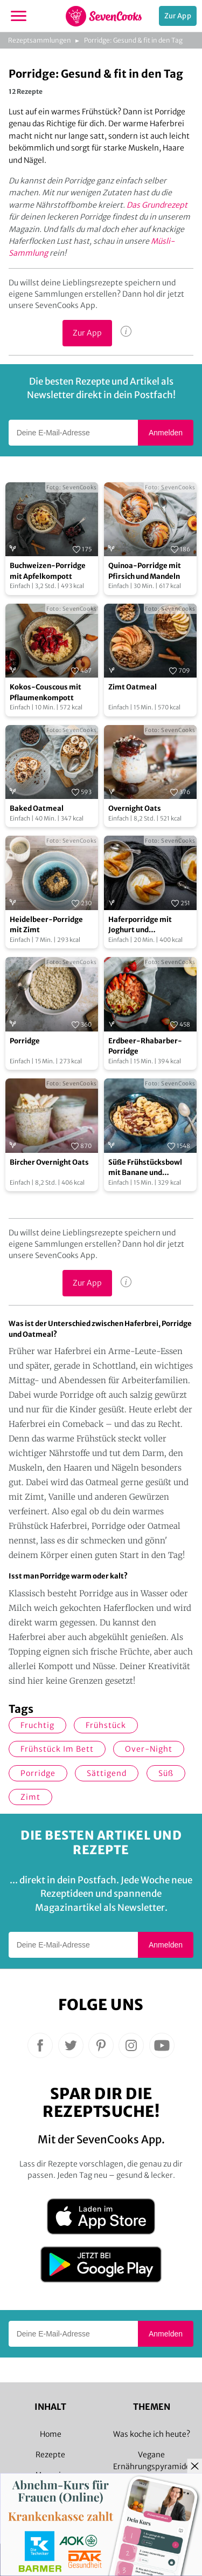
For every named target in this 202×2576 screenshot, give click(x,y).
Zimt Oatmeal (132, 687)
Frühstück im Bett (57, 1749)
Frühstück (106, 1725)
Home (50, 2434)
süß (165, 1773)
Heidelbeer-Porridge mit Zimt (46, 925)
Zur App (177, 16)
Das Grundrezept (157, 205)
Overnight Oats (134, 808)
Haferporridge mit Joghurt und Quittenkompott (140, 925)
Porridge (25, 1041)
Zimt (30, 1797)
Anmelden (166, 432)
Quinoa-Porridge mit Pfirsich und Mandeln (144, 571)
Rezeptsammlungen (39, 40)
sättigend (107, 1773)
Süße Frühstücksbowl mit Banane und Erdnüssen (145, 1168)
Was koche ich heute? (151, 2434)
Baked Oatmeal (37, 808)
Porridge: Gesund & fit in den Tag (133, 40)
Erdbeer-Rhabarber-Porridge (145, 1046)
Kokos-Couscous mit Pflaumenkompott (45, 692)
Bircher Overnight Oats (49, 1162)
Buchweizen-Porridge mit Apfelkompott (48, 571)
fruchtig (37, 1725)
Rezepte (50, 2454)
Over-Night (148, 1749)
